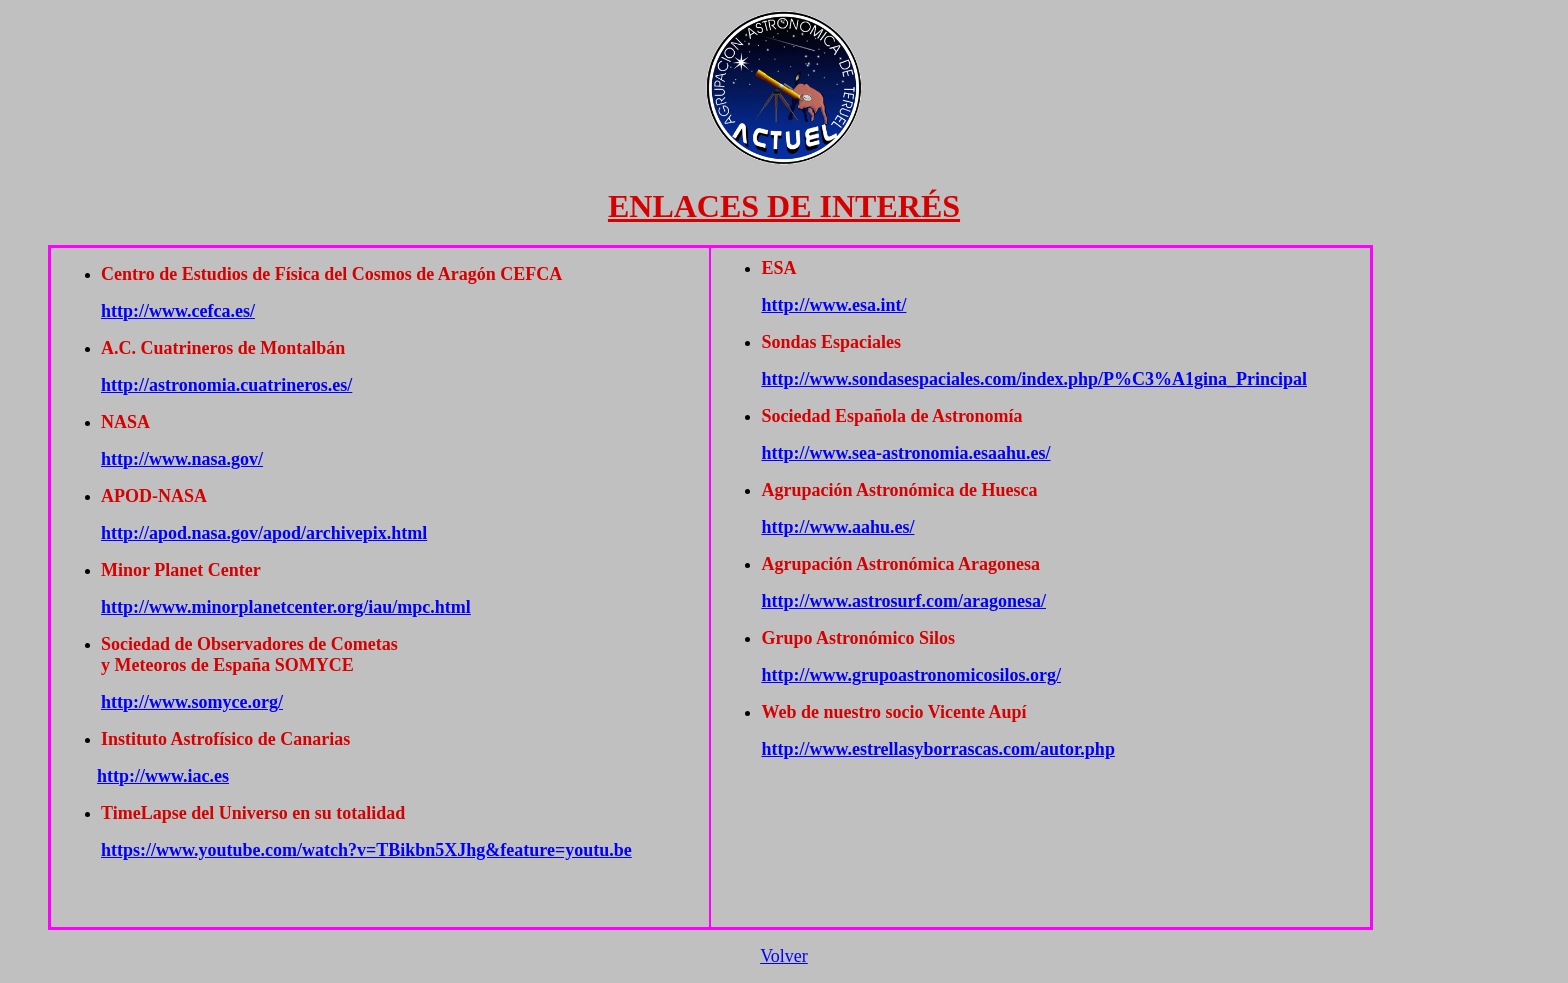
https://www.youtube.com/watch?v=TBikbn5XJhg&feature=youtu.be (366, 850)
